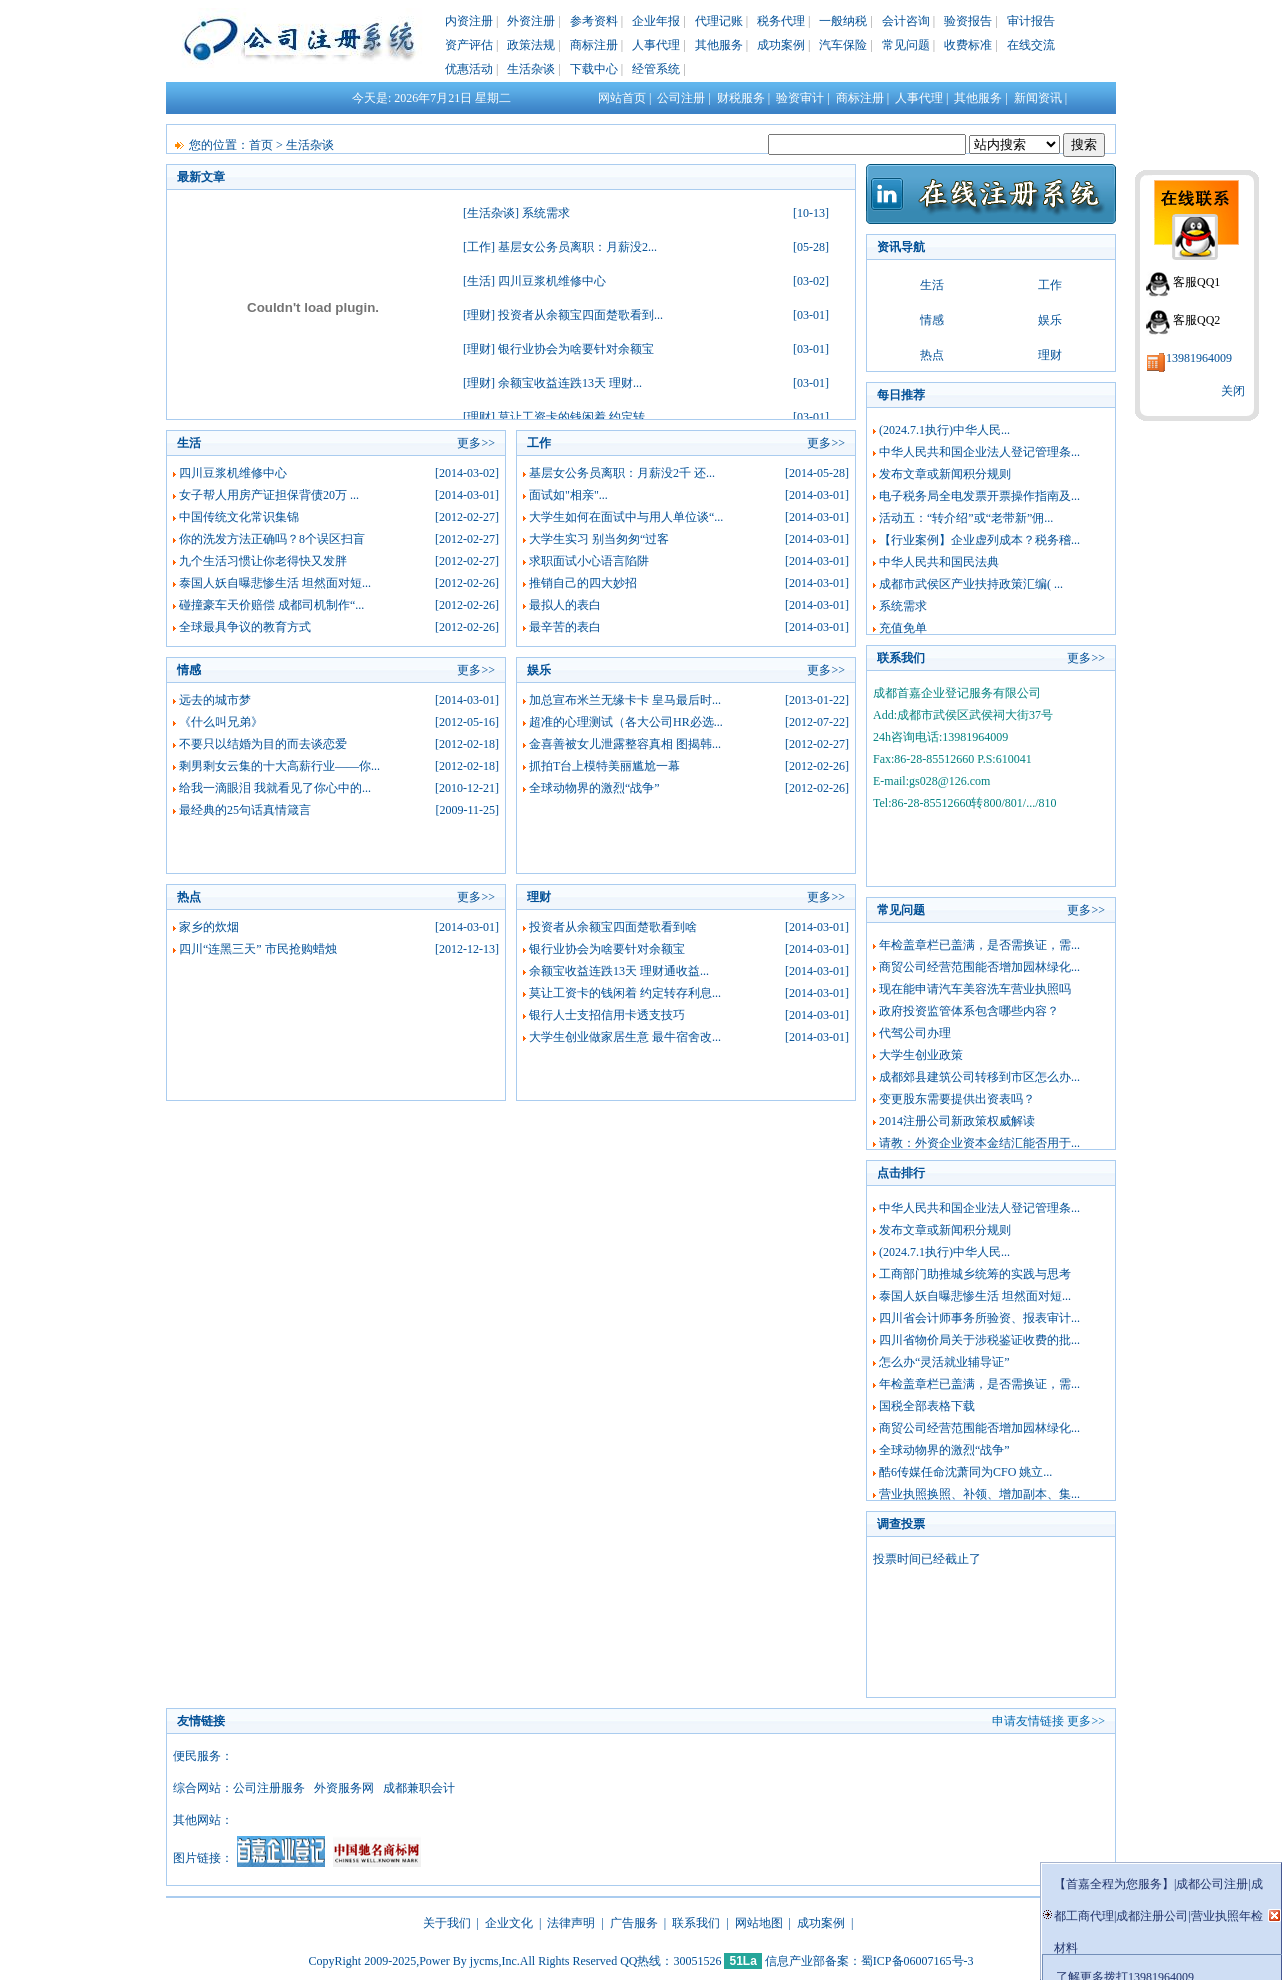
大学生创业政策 (921, 1055)
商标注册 (594, 45)
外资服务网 (344, 1788)
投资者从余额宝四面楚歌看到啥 (613, 927)
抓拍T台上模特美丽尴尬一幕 (604, 766)
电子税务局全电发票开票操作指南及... (979, 496)
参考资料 (594, 21)
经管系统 (656, 69)
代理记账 (719, 21)
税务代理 (781, 21)
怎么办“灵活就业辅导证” (944, 1362)
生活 (479, 281)
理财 (479, 315)
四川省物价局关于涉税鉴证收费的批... (979, 1340)
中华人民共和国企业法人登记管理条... (979, 452)
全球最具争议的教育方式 (245, 627)
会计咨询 (906, 21)
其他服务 (719, 45)
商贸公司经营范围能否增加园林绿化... (979, 967)
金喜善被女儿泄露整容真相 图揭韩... (625, 744)
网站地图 (759, 1923)
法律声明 (571, 1923)
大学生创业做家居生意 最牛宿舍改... (625, 1037)
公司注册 (681, 98)
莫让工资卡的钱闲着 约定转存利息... (625, 993)
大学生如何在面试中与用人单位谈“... (626, 517)
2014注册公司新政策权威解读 (957, 1121)
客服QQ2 (1196, 320)
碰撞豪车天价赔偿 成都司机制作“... (271, 605)
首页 (261, 145)
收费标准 (968, 45)
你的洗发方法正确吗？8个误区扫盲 (272, 539)
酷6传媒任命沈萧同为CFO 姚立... (965, 1472)
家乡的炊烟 (209, 927)
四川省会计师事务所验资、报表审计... (979, 1318)
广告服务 (634, 1923)
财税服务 (741, 98)
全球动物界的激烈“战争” (594, 788)
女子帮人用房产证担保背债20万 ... (269, 495)
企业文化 (509, 1923)
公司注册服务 (269, 1788)
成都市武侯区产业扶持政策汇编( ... (971, 584)
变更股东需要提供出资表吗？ (957, 1099)
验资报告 (968, 21)
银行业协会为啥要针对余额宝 (576, 349)
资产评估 (469, 45)
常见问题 (906, 45)
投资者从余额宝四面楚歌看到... (580, 315)
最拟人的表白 (565, 605)
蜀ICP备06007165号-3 (917, 1961)
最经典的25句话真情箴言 (245, 810)
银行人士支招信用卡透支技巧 (607, 1015)
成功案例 (781, 45)
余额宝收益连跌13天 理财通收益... (619, 971)
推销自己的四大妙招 (583, 583)
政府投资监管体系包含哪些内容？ (969, 1011)
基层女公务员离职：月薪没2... (577, 247)
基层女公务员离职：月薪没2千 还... (622, 473)
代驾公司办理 (915, 1033)
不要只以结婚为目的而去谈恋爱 (263, 744)
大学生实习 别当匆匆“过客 (599, 539)
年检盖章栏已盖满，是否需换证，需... (979, 945)
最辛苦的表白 (565, 627)
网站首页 (622, 98)
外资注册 (531, 21)
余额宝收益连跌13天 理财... (570, 383)
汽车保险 (843, 45)
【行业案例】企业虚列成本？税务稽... (979, 540)
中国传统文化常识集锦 (239, 517)
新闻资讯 (1038, 98)
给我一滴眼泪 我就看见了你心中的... (275, 788)
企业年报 (656, 21)
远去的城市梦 (215, 700)
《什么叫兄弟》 (221, 722)
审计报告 (1031, 21)
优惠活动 (469, 69)
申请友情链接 (1028, 1721)
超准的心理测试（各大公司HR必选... (626, 722)
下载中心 (594, 69)
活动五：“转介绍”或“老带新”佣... (966, 518)
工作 (479, 247)
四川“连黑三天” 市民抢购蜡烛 (258, 949)
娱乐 (1050, 320)
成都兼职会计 (419, 1788)
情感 (932, 320)
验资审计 (800, 98)
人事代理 (656, 45)
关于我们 (447, 1923)
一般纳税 (843, 21)
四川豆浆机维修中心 (552, 281)
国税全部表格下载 (927, 1406)
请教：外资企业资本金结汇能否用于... (979, 1143)
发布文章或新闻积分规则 (945, 474)
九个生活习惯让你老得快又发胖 (263, 561)
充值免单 (903, 628)
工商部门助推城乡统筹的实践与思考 (975, 1274)
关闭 (1233, 391)
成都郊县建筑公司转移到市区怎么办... (979, 1077)
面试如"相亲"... (568, 495)
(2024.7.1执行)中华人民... (944, 430)
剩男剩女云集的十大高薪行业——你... (279, 766)
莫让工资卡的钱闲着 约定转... (576, 417)
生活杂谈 (531, 69)
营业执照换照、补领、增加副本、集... (979, 1494)
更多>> (476, 443)
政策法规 (531, 45)
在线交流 (1031, 45)
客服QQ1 (1196, 282)
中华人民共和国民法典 (939, 562)
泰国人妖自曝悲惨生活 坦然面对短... (275, 583)
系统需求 (546, 213)
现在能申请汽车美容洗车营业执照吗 (975, 989)
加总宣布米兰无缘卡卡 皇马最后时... (625, 700)
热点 (932, 355)
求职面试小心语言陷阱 (589, 561)
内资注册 (469, 21)
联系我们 (696, 1923)
